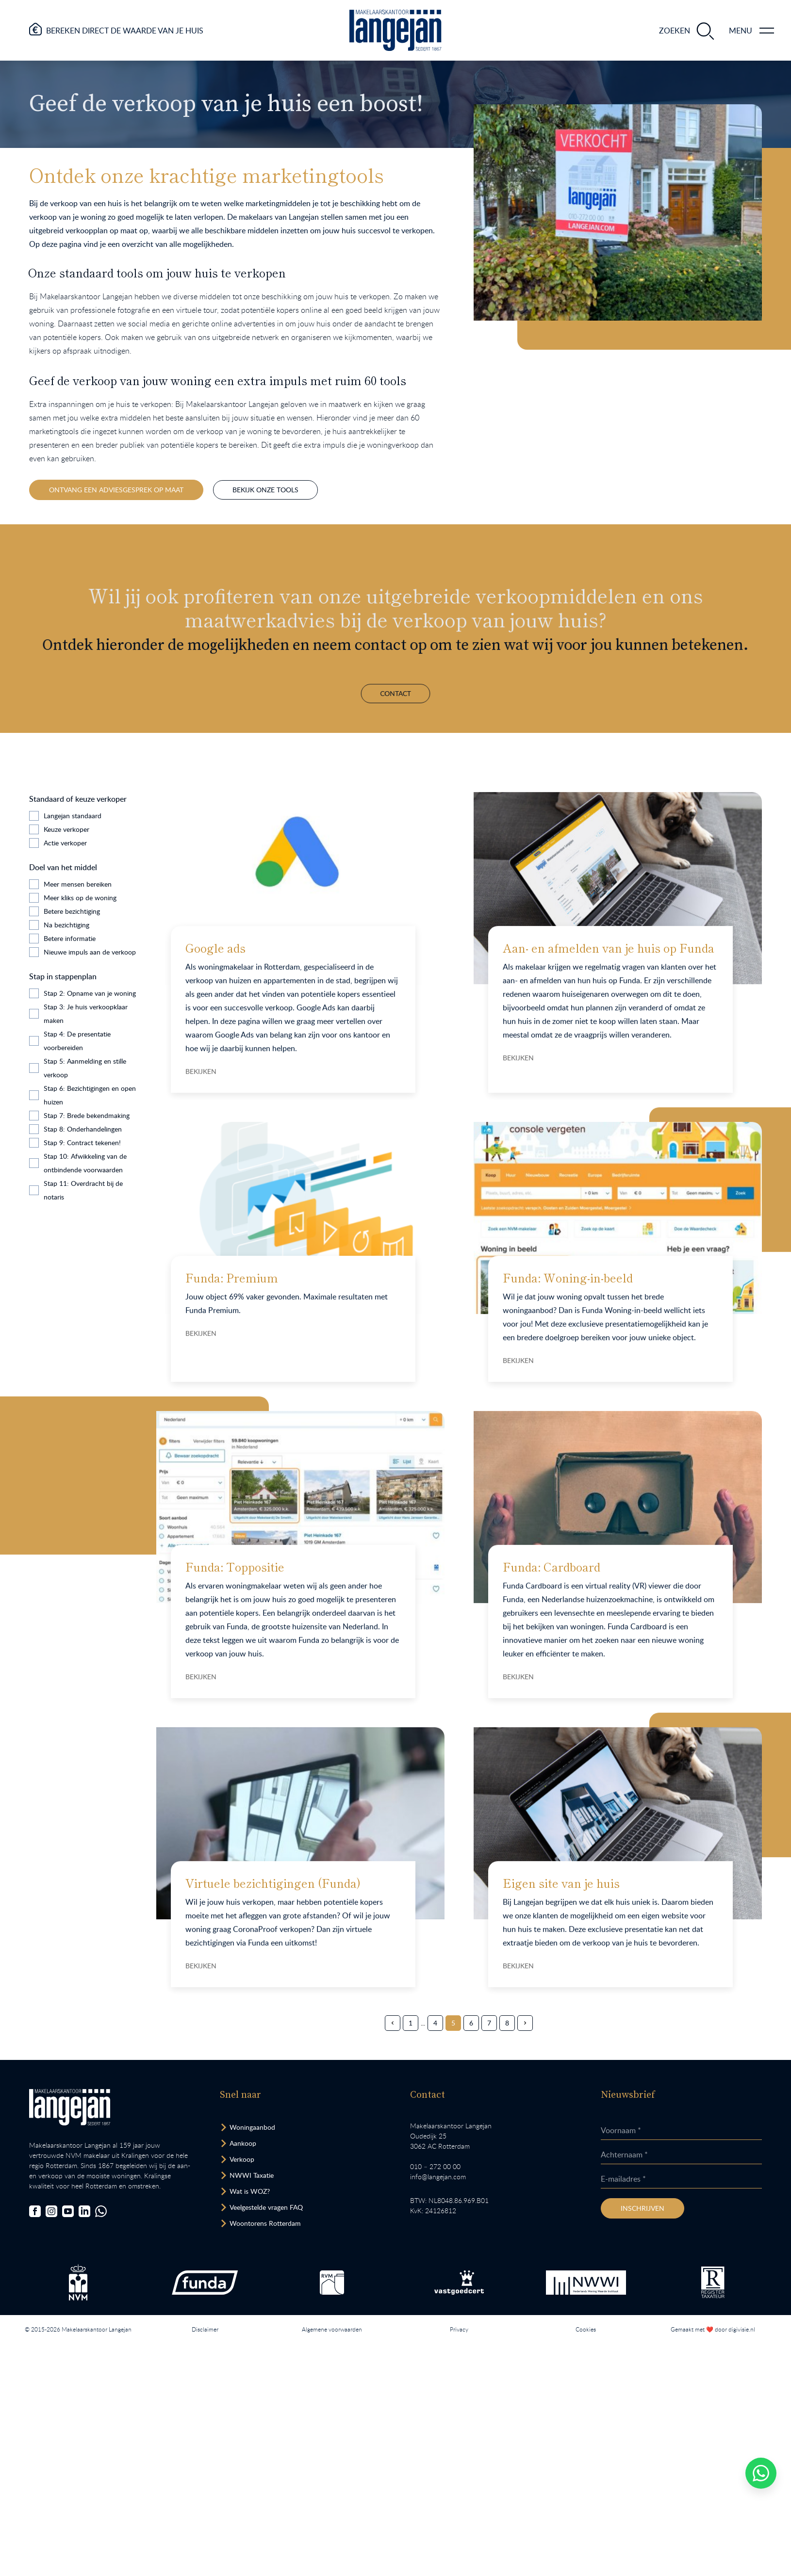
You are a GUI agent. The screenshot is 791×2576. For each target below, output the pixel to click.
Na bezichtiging (66, 924)
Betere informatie (70, 938)
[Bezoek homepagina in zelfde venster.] (69, 2107)
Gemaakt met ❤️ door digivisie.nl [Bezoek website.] (713, 2329)
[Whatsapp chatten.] (760, 2473)
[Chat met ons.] (101, 2211)
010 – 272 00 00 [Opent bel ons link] (435, 2166)
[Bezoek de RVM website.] (332, 2282)
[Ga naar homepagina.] (395, 30)
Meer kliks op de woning (80, 897)
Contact (395, 644)
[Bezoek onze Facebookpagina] (35, 2211)
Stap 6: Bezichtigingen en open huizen (90, 1095)
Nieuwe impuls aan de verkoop (90, 951)
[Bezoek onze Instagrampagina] (51, 2211)
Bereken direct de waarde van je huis (124, 30)
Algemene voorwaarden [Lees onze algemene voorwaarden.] (332, 2329)
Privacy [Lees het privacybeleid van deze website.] (459, 2329)
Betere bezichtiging (72, 911)
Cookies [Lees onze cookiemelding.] (586, 2329)
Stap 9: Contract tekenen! (82, 1142)
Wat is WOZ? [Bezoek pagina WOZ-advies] (250, 2191)
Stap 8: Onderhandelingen (83, 1129)
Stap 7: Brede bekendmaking (87, 1115)
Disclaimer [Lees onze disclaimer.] (205, 2329)
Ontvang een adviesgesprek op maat (116, 489)
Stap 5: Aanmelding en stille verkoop (85, 1067)
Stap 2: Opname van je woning (90, 993)
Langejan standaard (72, 815)
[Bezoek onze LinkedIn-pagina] (84, 2211)
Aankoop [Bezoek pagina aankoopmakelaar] (243, 2143)
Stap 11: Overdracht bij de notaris (83, 1190)
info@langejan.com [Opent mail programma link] (438, 2176)
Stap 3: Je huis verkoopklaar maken (86, 1013)
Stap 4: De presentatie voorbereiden (77, 1040)
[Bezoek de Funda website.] (205, 2282)
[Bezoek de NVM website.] (78, 2282)
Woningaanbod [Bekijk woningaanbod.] (252, 2127)
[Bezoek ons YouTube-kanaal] (68, 2211)
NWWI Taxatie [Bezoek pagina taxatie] (252, 2175)
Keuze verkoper (66, 829)
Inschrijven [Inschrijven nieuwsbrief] (642, 2208)
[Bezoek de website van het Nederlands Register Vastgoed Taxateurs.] (712, 2282)
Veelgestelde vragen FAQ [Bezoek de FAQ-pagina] (266, 2207)
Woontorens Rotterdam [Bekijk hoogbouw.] (265, 2223)
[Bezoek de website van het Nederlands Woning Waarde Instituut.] (586, 2282)
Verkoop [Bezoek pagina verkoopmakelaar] (242, 2159)
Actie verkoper (65, 842)
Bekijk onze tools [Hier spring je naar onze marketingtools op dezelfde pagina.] (265, 489)
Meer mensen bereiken (78, 884)
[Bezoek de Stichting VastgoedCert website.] (459, 2282)
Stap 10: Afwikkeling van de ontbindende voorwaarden (85, 1162)
